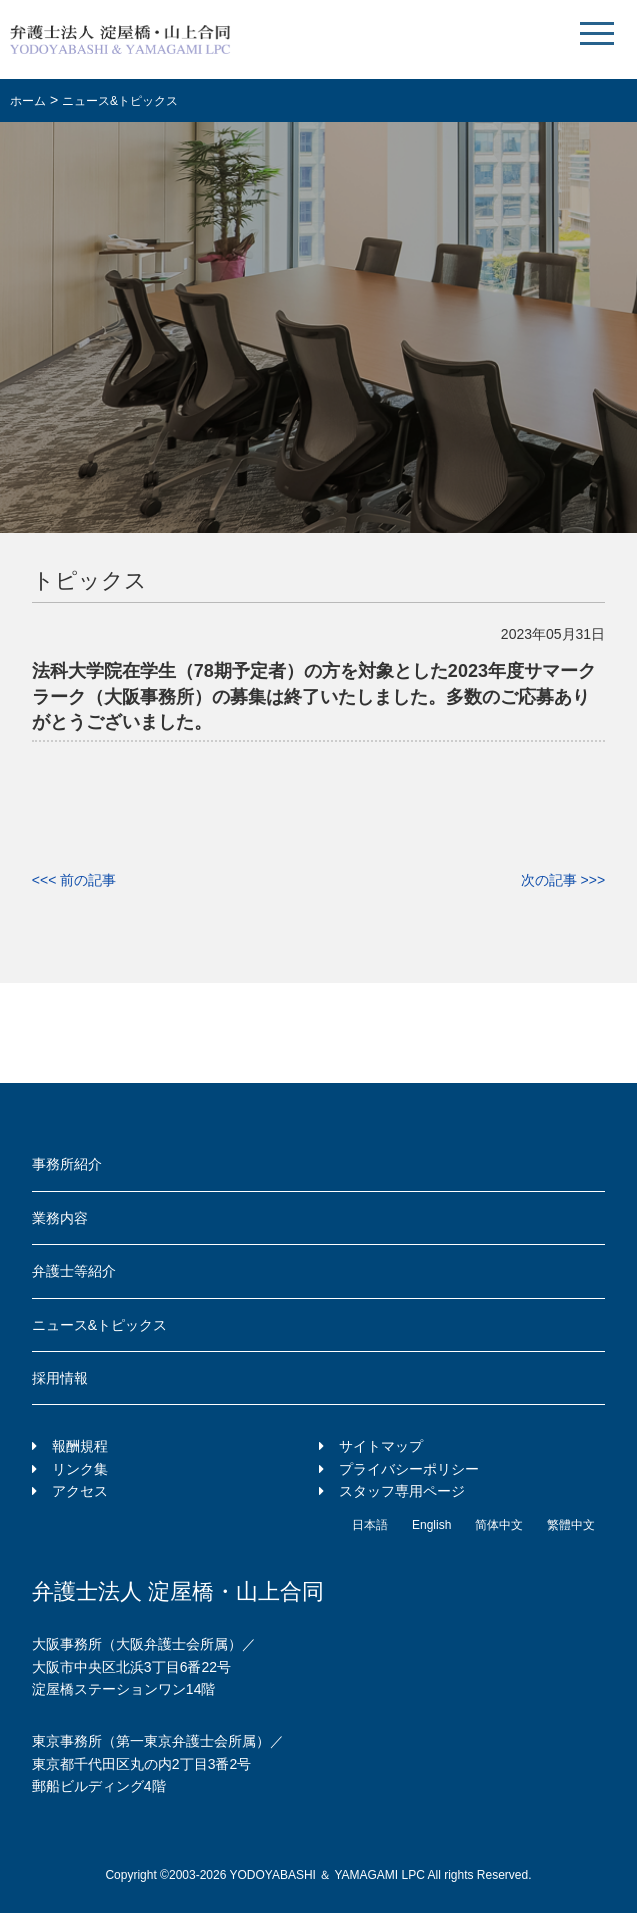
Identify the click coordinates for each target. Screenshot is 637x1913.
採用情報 (60, 1378)
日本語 (370, 1525)
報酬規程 (80, 1446)
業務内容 (60, 1218)
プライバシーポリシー (409, 1469)
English (431, 1525)
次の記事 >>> (563, 880)
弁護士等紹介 (74, 1271)
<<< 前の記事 (74, 880)
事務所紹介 (67, 1164)
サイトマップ (381, 1446)
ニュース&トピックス (99, 1325)
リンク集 (80, 1469)
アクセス (80, 1491)
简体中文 (499, 1525)
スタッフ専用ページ (402, 1491)
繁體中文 (571, 1525)
